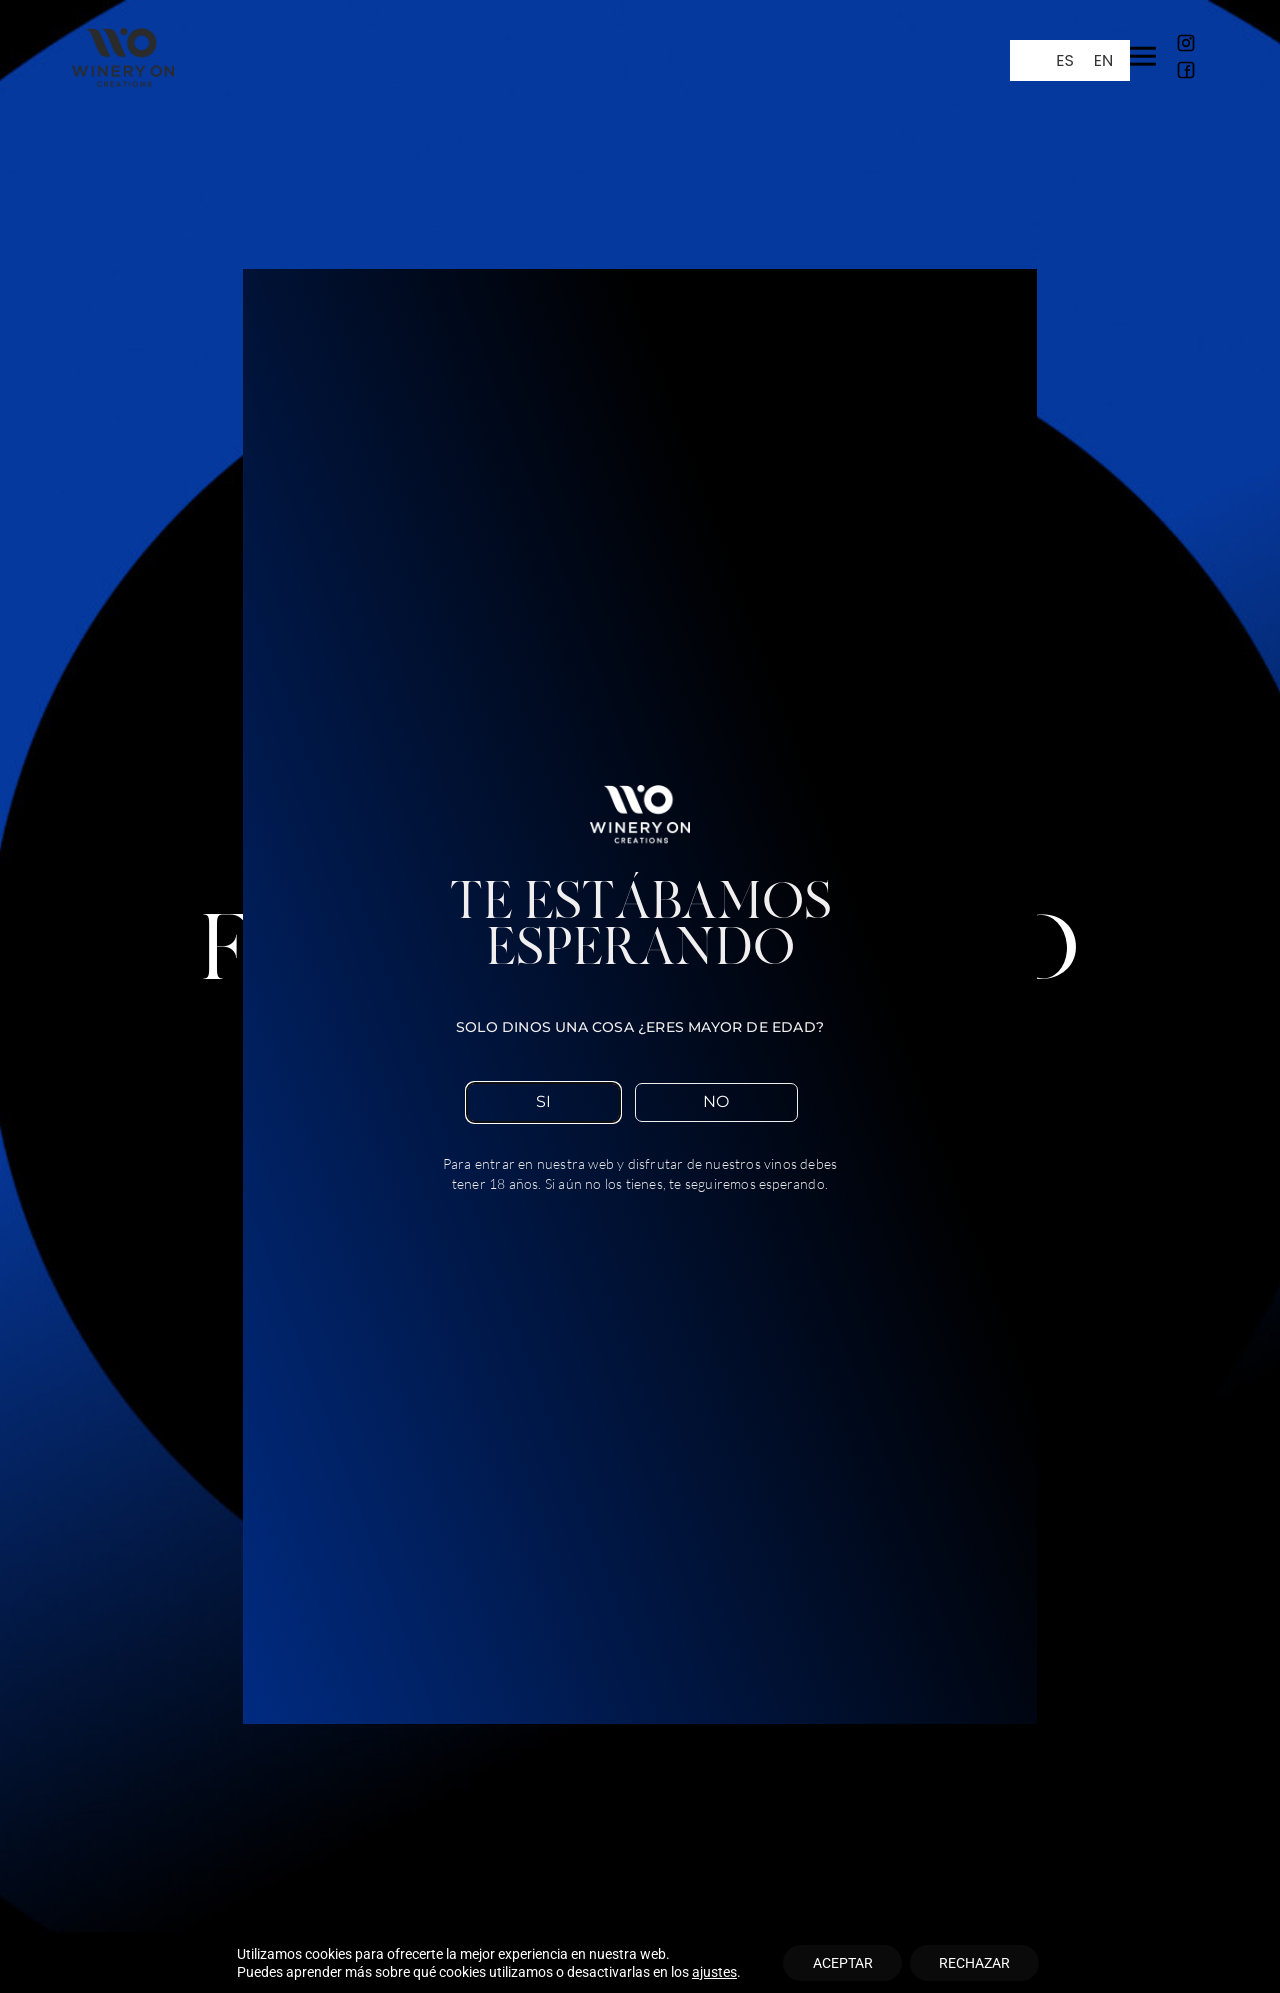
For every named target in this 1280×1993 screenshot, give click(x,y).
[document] (640, 996)
